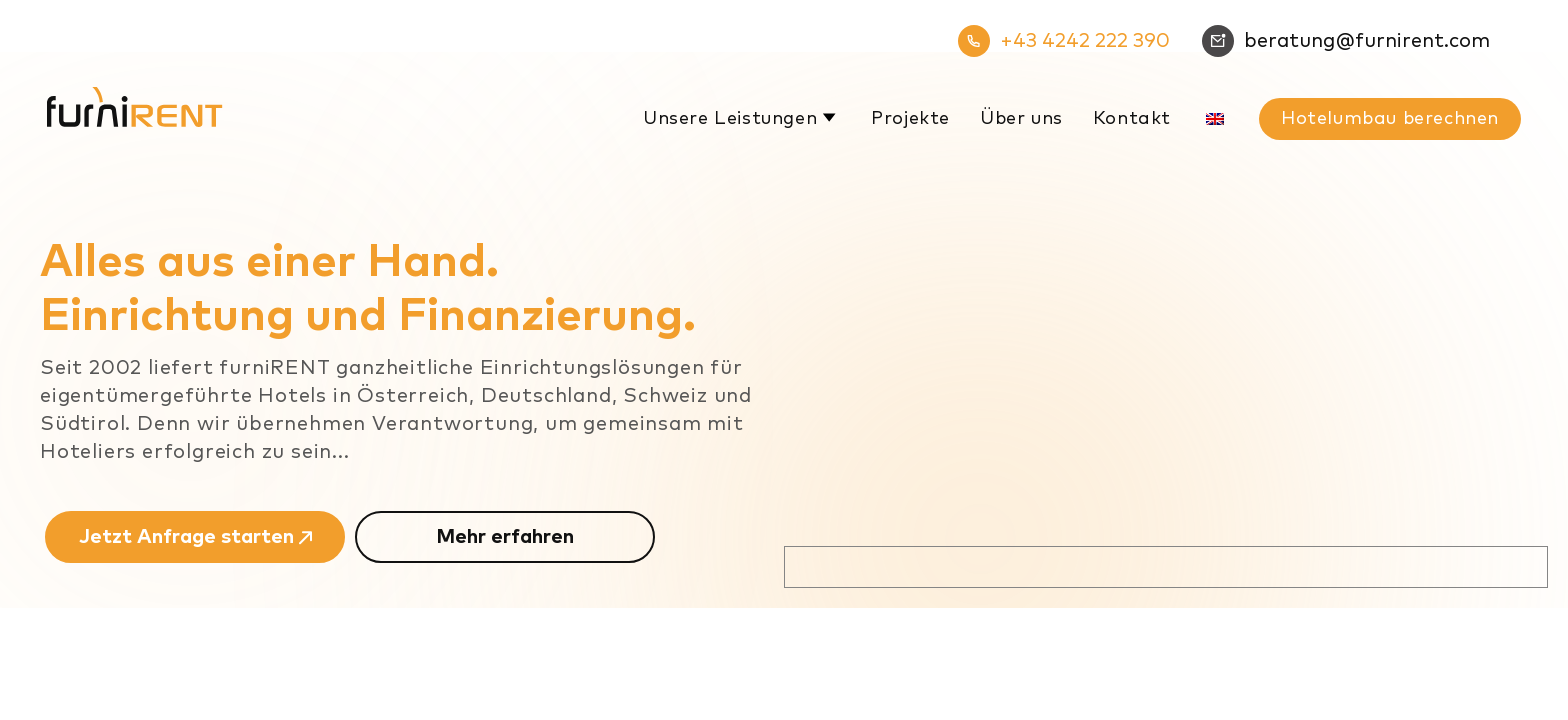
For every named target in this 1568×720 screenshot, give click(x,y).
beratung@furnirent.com (1346, 41)
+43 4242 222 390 (1064, 41)
